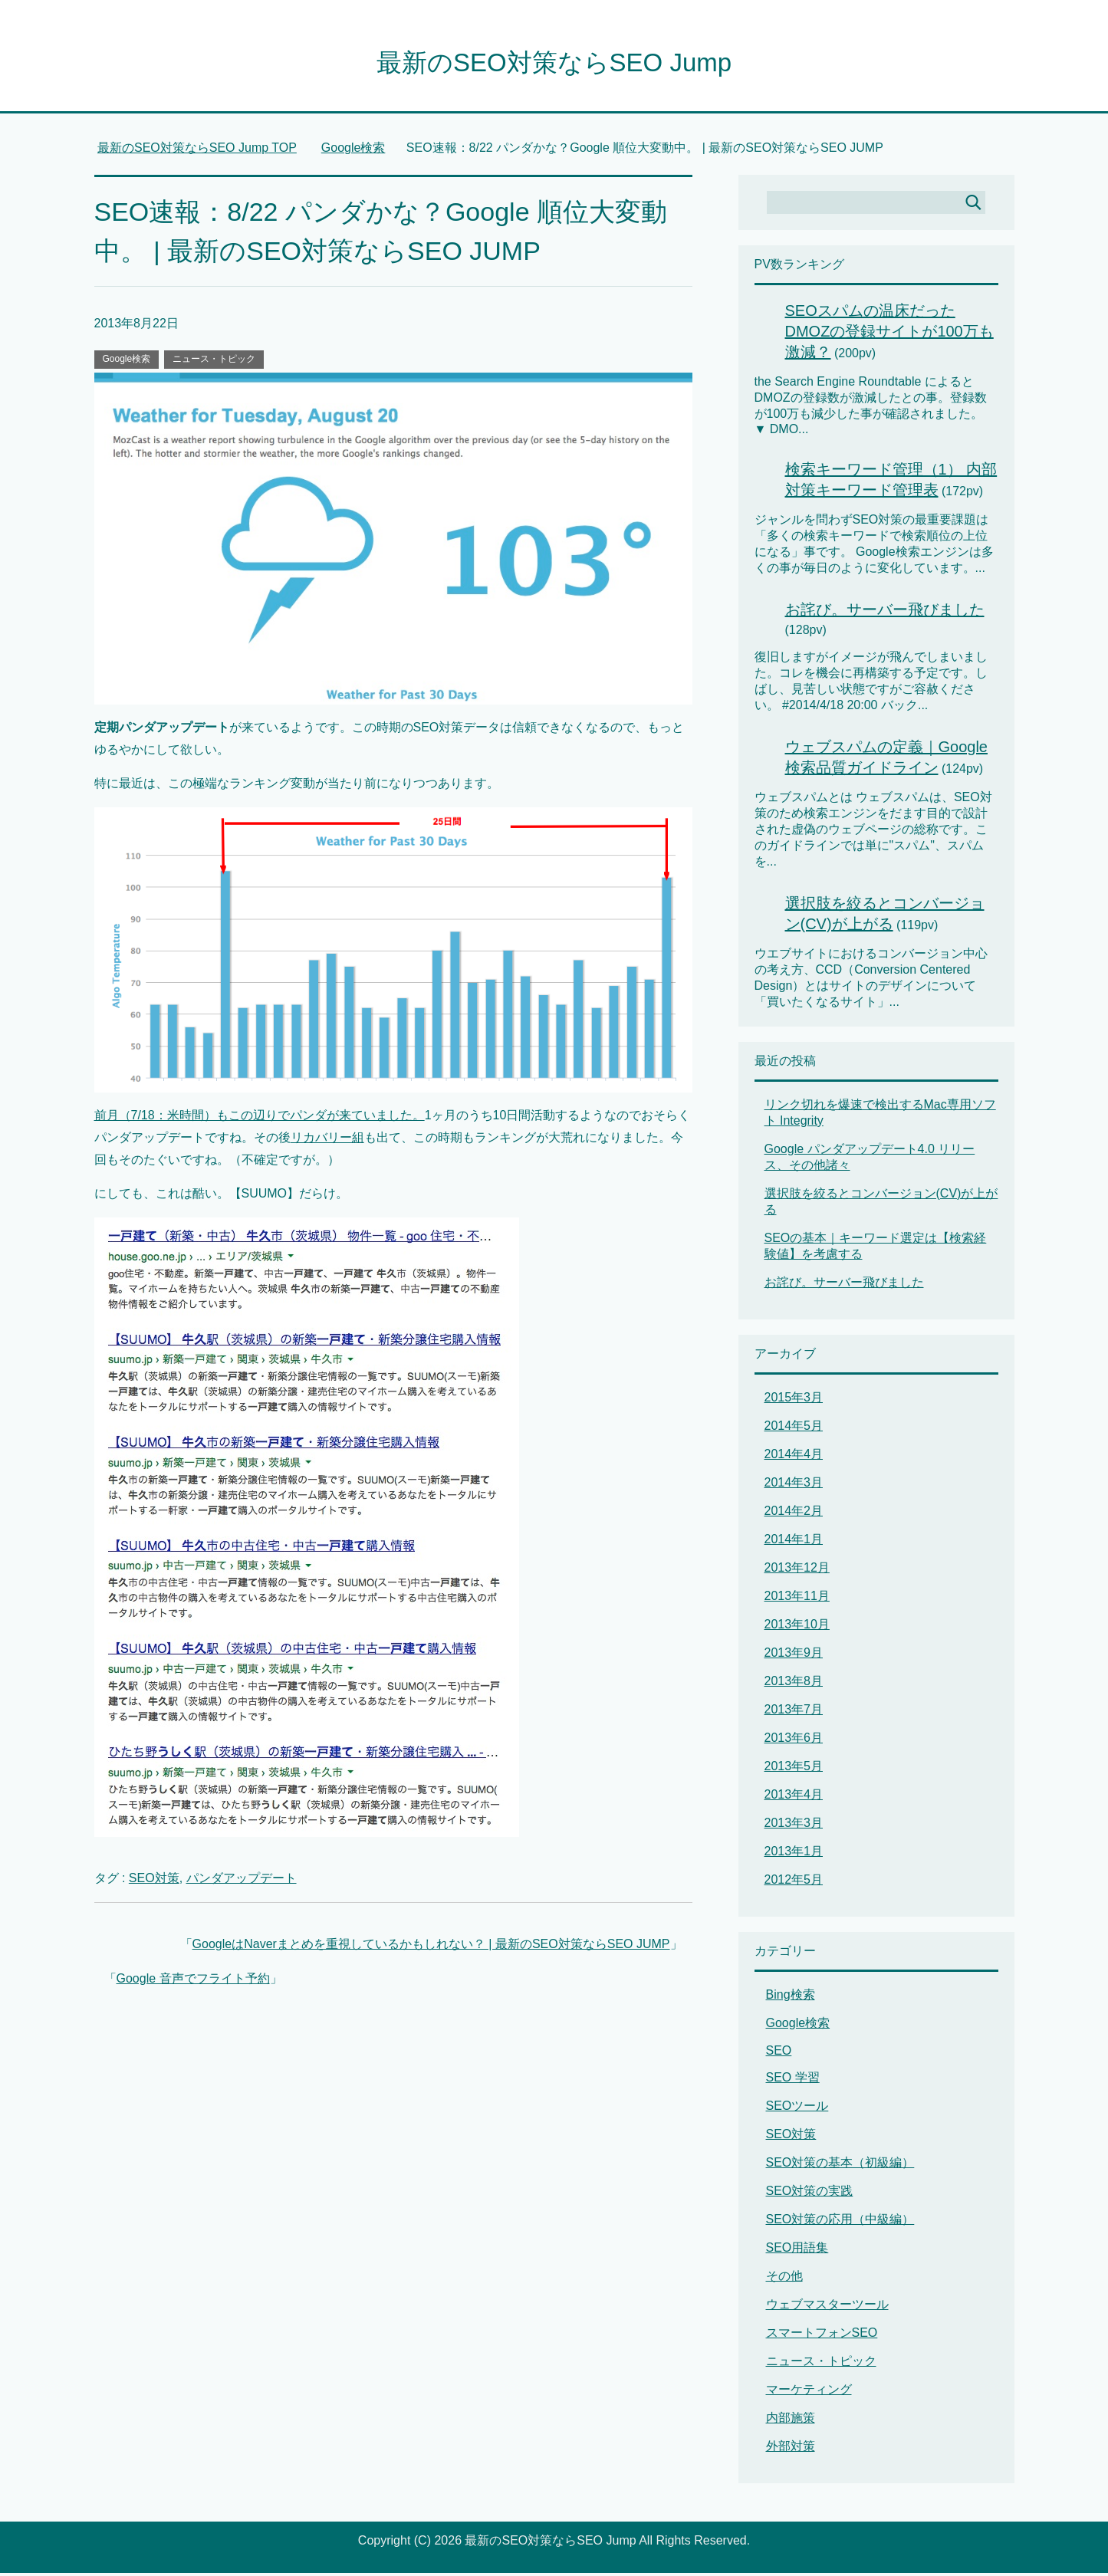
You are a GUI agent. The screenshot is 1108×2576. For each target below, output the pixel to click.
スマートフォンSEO (822, 2335)
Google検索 (127, 361)
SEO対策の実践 (809, 2193)
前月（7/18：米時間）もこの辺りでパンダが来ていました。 (259, 1118)
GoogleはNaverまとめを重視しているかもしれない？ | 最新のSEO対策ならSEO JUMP (431, 1946)
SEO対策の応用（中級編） (840, 2222)
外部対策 (790, 2449)
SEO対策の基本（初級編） (840, 2165)
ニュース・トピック (214, 361)
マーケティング (809, 2392)
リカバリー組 (327, 1140)
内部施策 (790, 2420)
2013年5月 (794, 1769)
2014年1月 (794, 1542)
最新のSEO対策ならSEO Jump (554, 64)
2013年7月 (794, 1712)
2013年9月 (794, 1655)
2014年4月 (794, 1457)
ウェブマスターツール (827, 2307)
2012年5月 (794, 1882)
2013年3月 (794, 1825)
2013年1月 (794, 1854)
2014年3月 (794, 1485)
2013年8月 (794, 1684)
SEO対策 (154, 1881)
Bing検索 (790, 1997)
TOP (197, 150)
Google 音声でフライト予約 (193, 1981)
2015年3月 (794, 1400)
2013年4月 (794, 1797)
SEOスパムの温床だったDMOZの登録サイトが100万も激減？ (889, 334)
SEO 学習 (793, 2080)
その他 (784, 2278)
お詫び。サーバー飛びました (885, 612)
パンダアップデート (241, 1881)
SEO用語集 (797, 2250)
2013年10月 (797, 1627)
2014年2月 (794, 1513)
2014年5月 (794, 1428)
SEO (779, 2053)
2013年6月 (794, 1740)
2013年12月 (797, 1570)
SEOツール (797, 2108)
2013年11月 (797, 1598)
